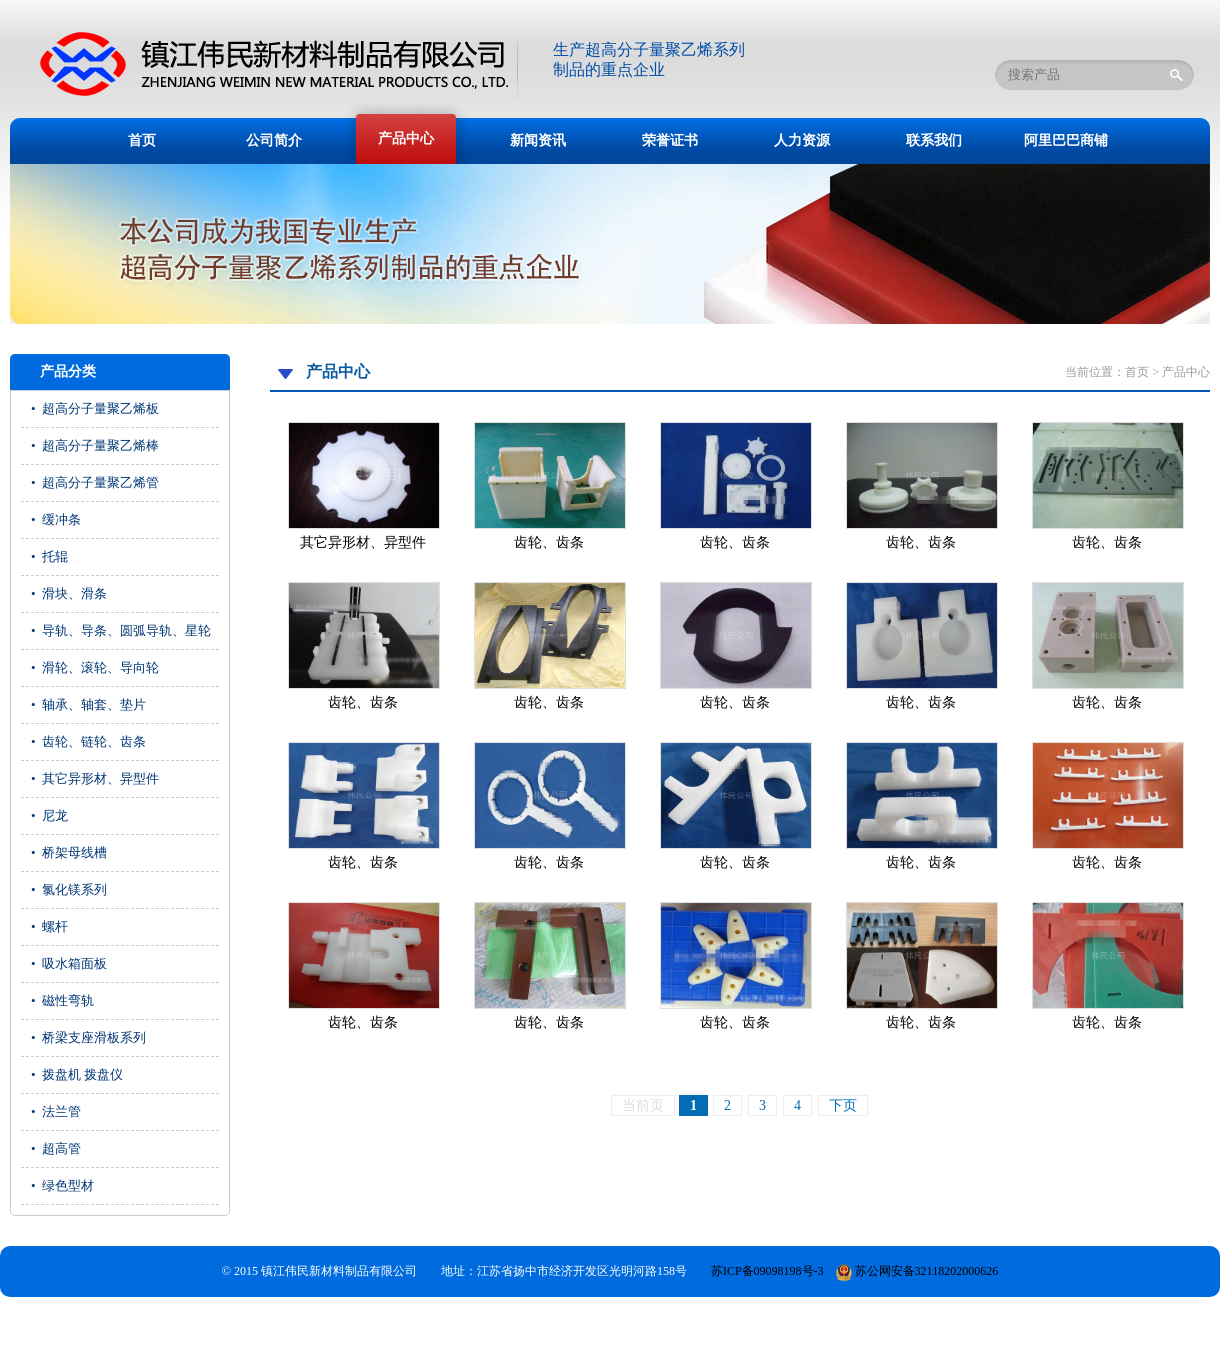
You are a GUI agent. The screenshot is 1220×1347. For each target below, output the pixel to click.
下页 (843, 1105)
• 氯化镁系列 (69, 889)
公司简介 (274, 140)
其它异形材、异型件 (363, 542)
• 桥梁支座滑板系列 (88, 1037)
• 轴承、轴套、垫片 (88, 704)
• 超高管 (56, 1148)
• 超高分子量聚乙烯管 (95, 482)
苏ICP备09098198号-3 (767, 1271)
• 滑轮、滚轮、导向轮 (95, 667)
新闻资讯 (538, 140)
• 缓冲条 (56, 519)
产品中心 (406, 138)
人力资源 (802, 140)
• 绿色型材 (62, 1185)
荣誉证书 (670, 140)
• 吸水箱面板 (69, 963)
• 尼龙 (49, 815)
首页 (142, 140)
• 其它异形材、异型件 (95, 778)
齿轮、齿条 (549, 542)
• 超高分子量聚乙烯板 (95, 408)
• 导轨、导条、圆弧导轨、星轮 (121, 630)
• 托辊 (49, 556)
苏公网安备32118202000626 (917, 1271)
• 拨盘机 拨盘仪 (77, 1074)
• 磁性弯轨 (62, 1000)
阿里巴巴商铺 (1066, 140)
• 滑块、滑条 (69, 593)
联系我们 (934, 140)
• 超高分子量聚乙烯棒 (95, 445)
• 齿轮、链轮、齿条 (88, 741)
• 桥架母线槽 (69, 852)
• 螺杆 (49, 926)
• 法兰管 (56, 1111)
